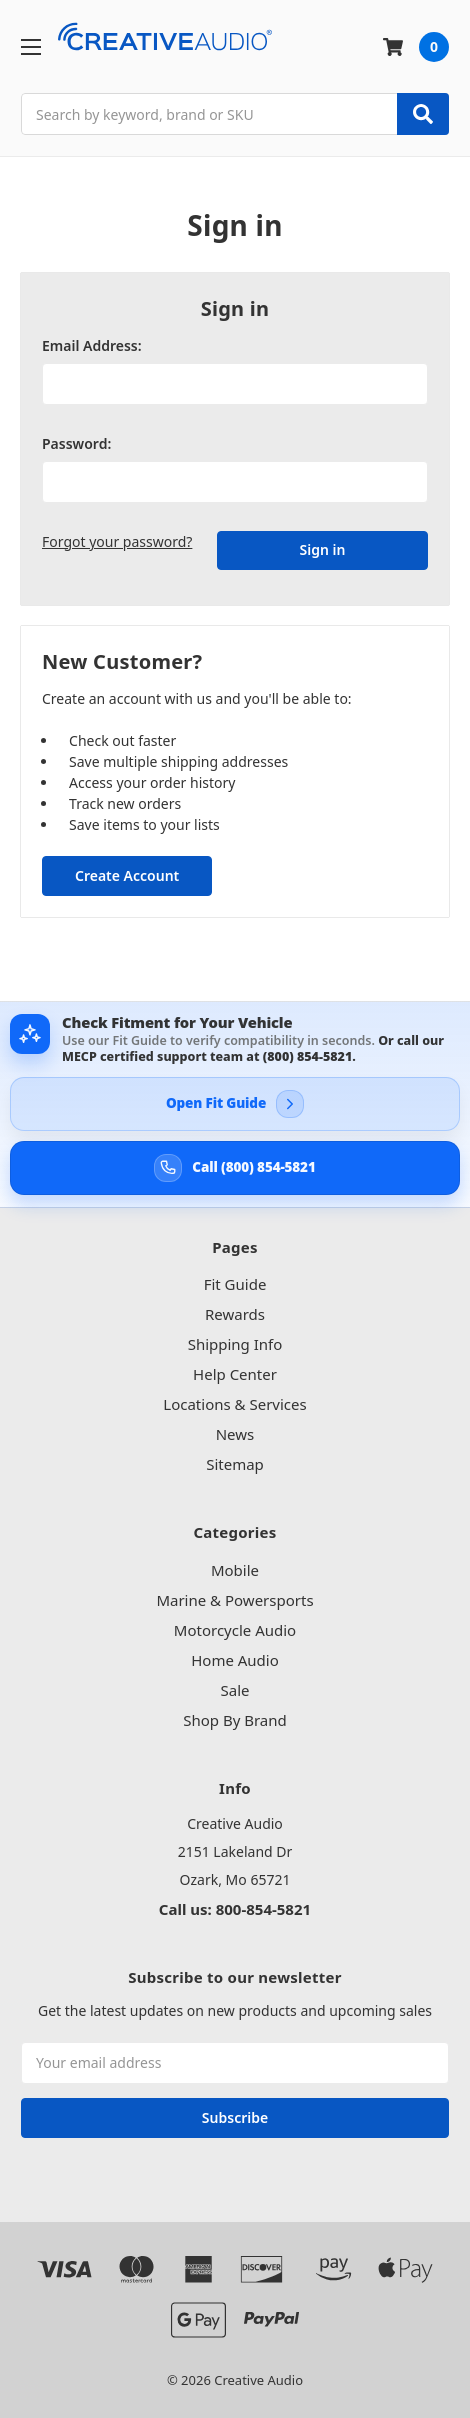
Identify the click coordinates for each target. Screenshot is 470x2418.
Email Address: (92, 345)
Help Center (235, 1374)
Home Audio (235, 1660)
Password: (76, 443)
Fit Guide (235, 1284)
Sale (235, 1690)
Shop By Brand (235, 1720)
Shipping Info (235, 1344)
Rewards (235, 1314)
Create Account (127, 875)
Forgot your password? (117, 541)
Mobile (235, 1570)
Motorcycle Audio (235, 1630)
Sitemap (235, 1464)
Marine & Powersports (234, 1600)
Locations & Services (234, 1404)
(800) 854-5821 (307, 1056)
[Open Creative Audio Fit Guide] (235, 1104)
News (235, 1434)
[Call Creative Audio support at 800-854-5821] (235, 1168)
